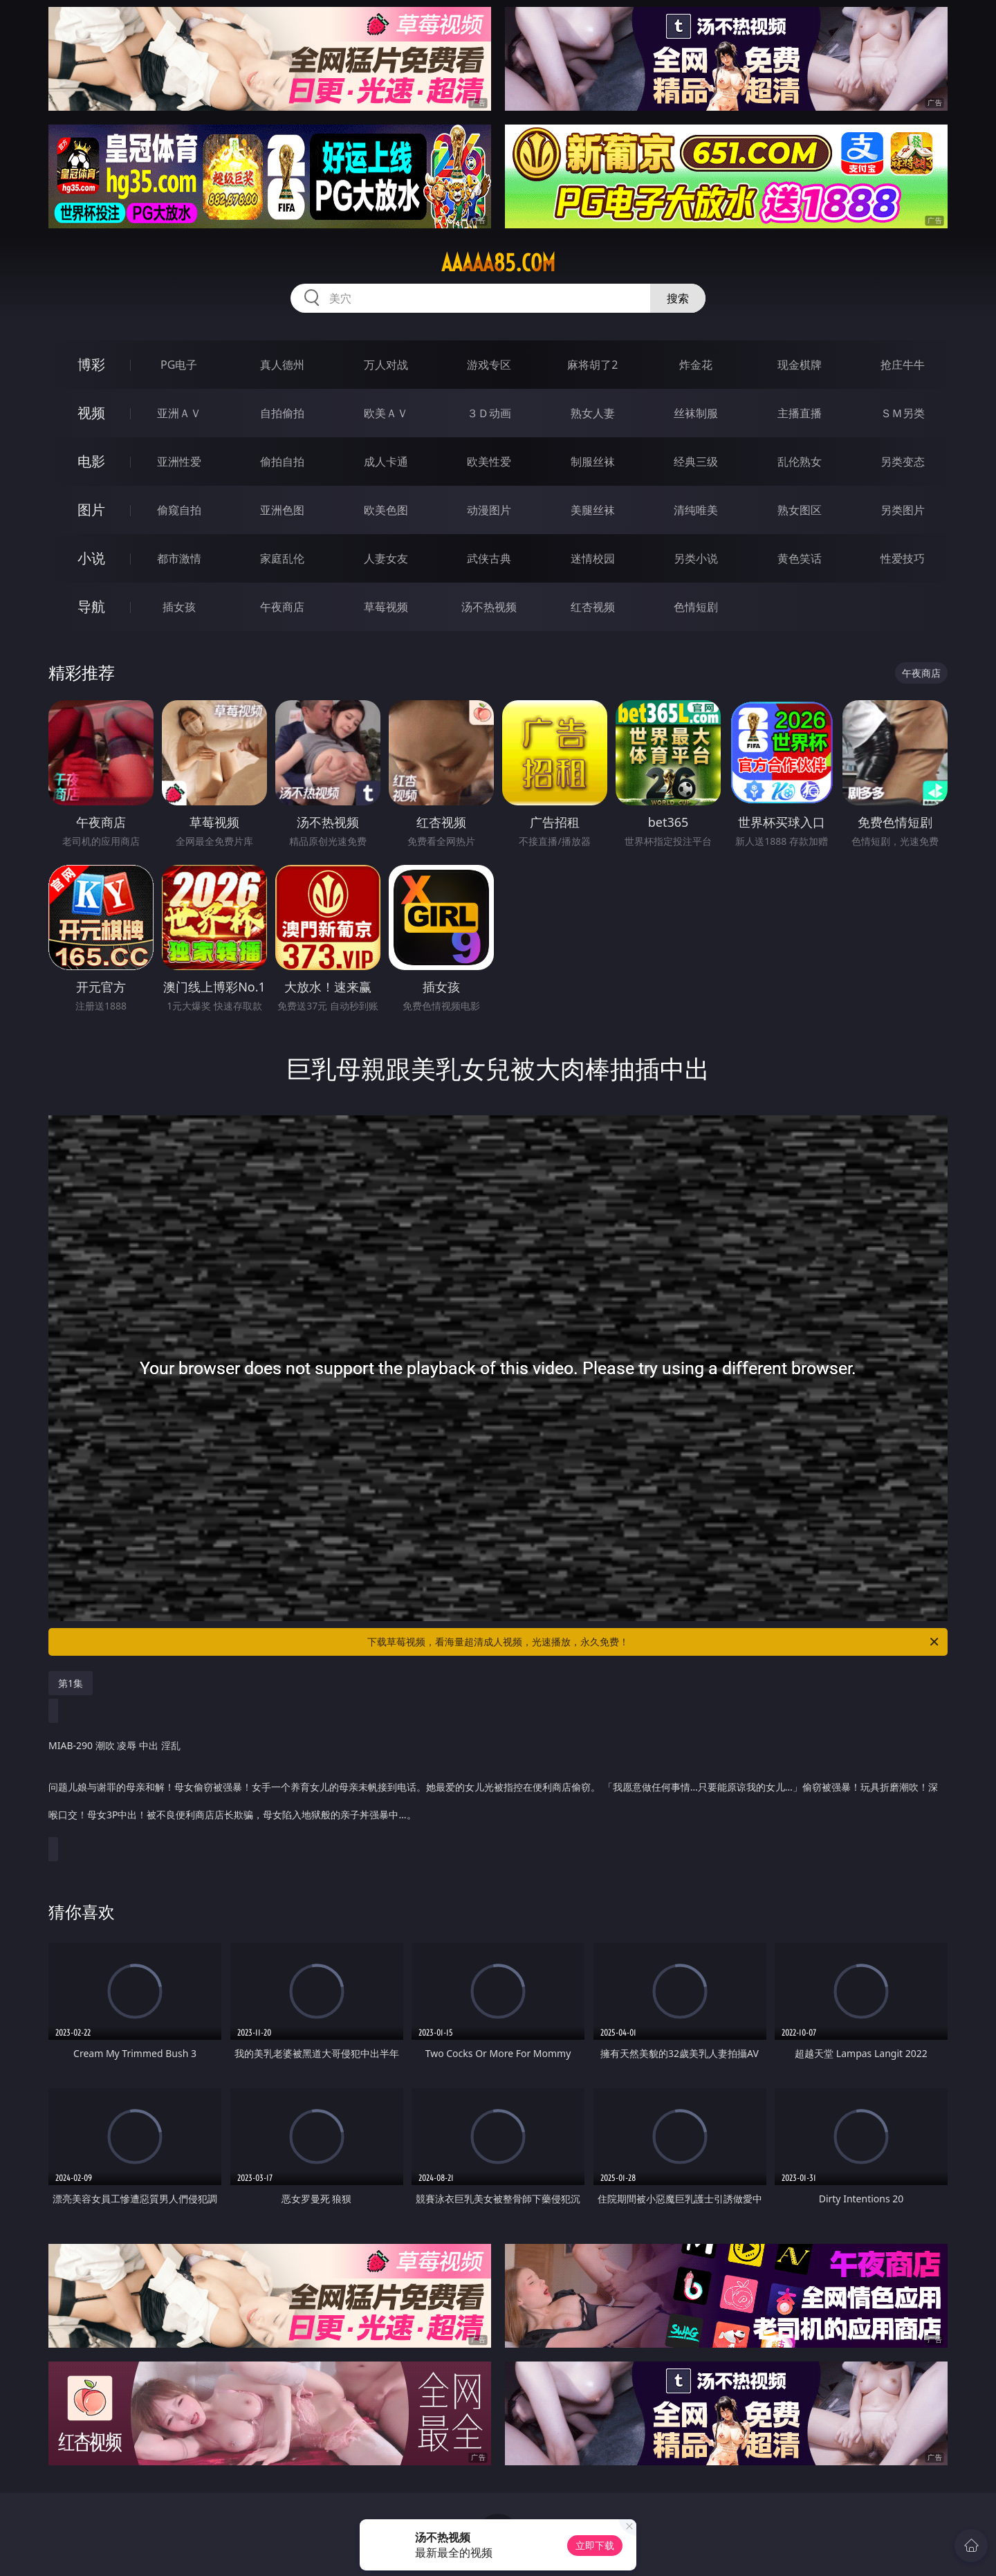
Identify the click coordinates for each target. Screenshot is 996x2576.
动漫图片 (489, 510)
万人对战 (386, 364)
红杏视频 (593, 606)
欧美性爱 (489, 461)
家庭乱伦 (282, 558)
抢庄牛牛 (902, 364)
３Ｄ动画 (489, 413)
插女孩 (179, 606)
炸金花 (695, 364)
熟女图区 (799, 510)
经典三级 (696, 461)
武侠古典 (489, 558)
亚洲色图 (282, 510)
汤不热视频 (489, 606)
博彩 (91, 364)
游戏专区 (489, 364)
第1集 (70, 1683)
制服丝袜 (593, 461)
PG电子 (178, 364)
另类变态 (902, 461)
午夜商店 (282, 606)
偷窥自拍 (179, 510)
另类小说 (696, 558)
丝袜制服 (696, 413)
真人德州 (282, 364)
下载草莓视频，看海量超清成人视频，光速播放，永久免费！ (654, 1642)
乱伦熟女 (799, 461)
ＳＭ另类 (902, 413)
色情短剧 (696, 606)
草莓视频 (386, 606)
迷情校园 (593, 558)
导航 (91, 606)
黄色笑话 (799, 558)
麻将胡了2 (592, 364)
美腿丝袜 (593, 510)
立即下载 (594, 2545)
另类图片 (902, 510)
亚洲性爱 (179, 461)
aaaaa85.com (498, 263)
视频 (91, 412)
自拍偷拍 (282, 413)
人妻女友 (386, 558)
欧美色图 (386, 510)
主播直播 (799, 413)
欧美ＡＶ (386, 413)
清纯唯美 (696, 510)
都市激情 (179, 558)
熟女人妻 (593, 413)
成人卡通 (386, 461)
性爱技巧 (902, 558)
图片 (91, 509)
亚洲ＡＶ (179, 413)
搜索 (678, 298)
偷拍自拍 (282, 461)
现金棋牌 (799, 364)
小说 (91, 558)
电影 (91, 461)
